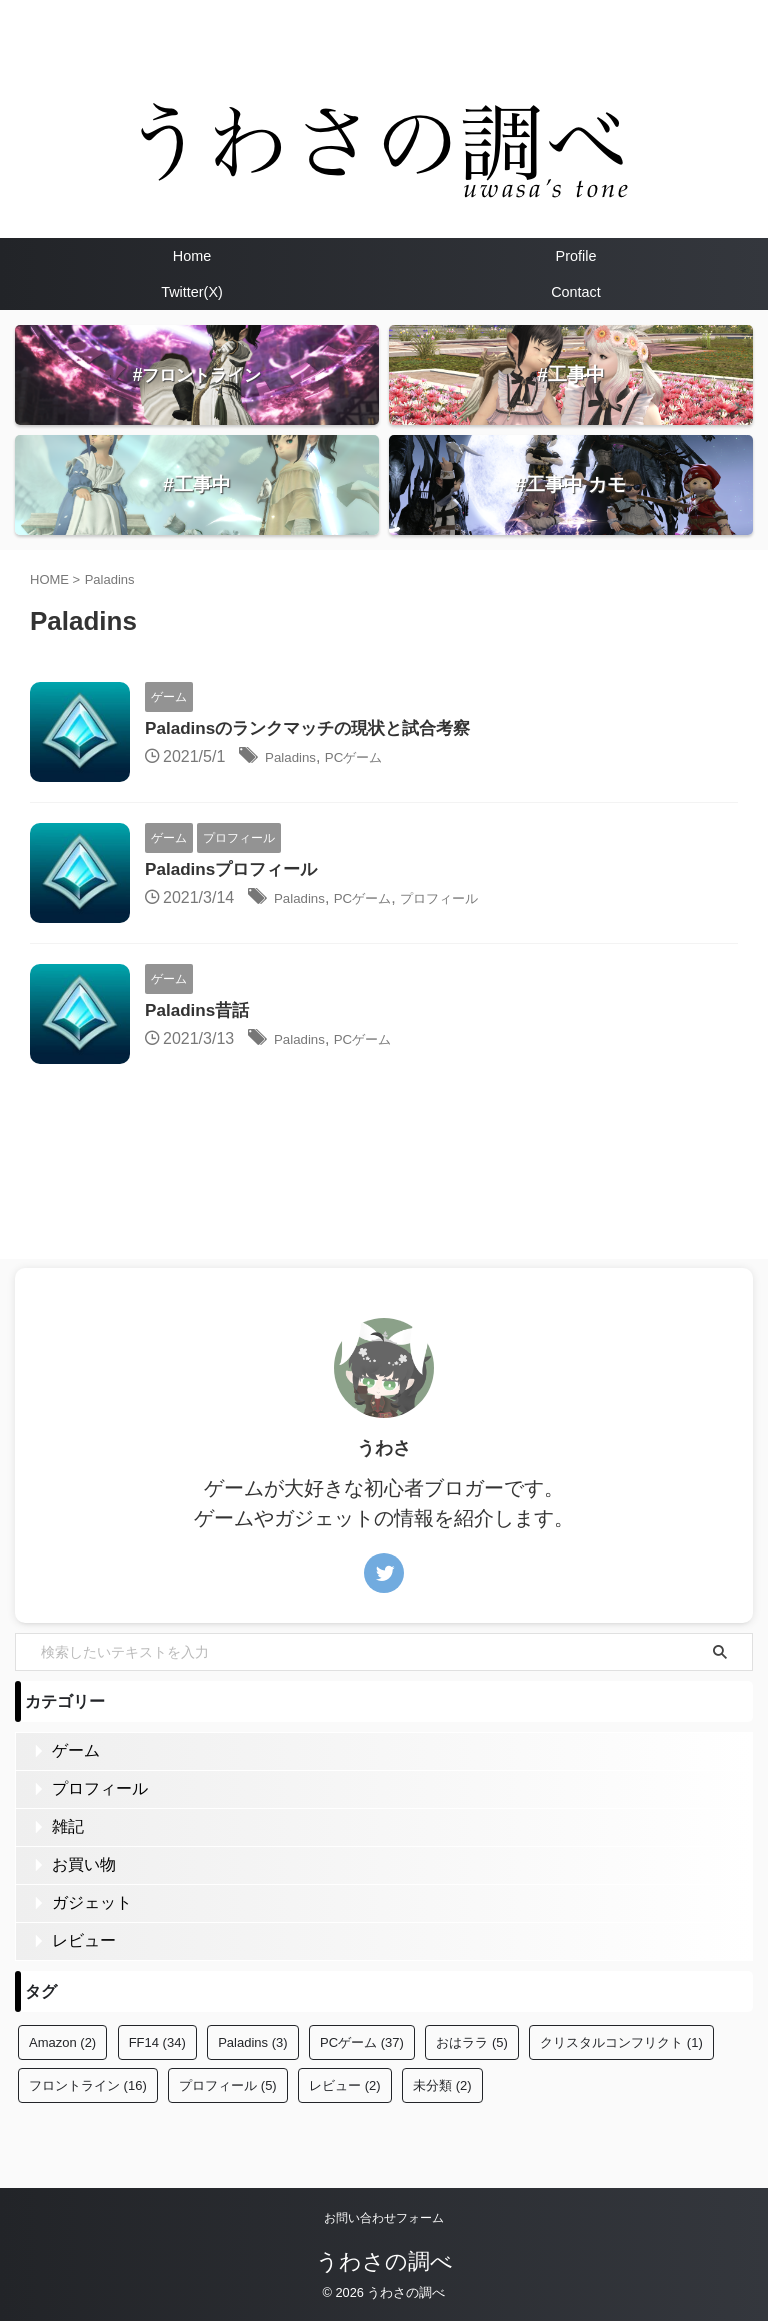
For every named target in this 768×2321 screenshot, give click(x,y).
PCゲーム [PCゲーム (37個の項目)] (362, 2042)
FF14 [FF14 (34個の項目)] (157, 2042)
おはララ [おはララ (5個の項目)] (472, 2042)
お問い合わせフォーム (384, 2218)
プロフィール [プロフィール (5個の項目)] (228, 2085)
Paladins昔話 (200, 1012)
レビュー (84, 1940)
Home (192, 256)
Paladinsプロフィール (236, 871)
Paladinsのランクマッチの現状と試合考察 (317, 730)
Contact (576, 292)
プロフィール (471, 899)
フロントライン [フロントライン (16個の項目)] (88, 2085)
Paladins (295, 758)
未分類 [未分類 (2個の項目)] (442, 2085)
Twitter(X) (192, 292)
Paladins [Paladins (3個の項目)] (252, 2042)
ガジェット (92, 1902)
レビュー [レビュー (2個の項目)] (345, 2085)
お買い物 (84, 1864)
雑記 (68, 1826)
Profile (576, 256)
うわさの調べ (384, 2261)
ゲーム (76, 1750)
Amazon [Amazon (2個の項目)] (62, 2042)
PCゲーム (370, 758)
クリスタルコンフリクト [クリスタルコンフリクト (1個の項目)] (621, 2042)
